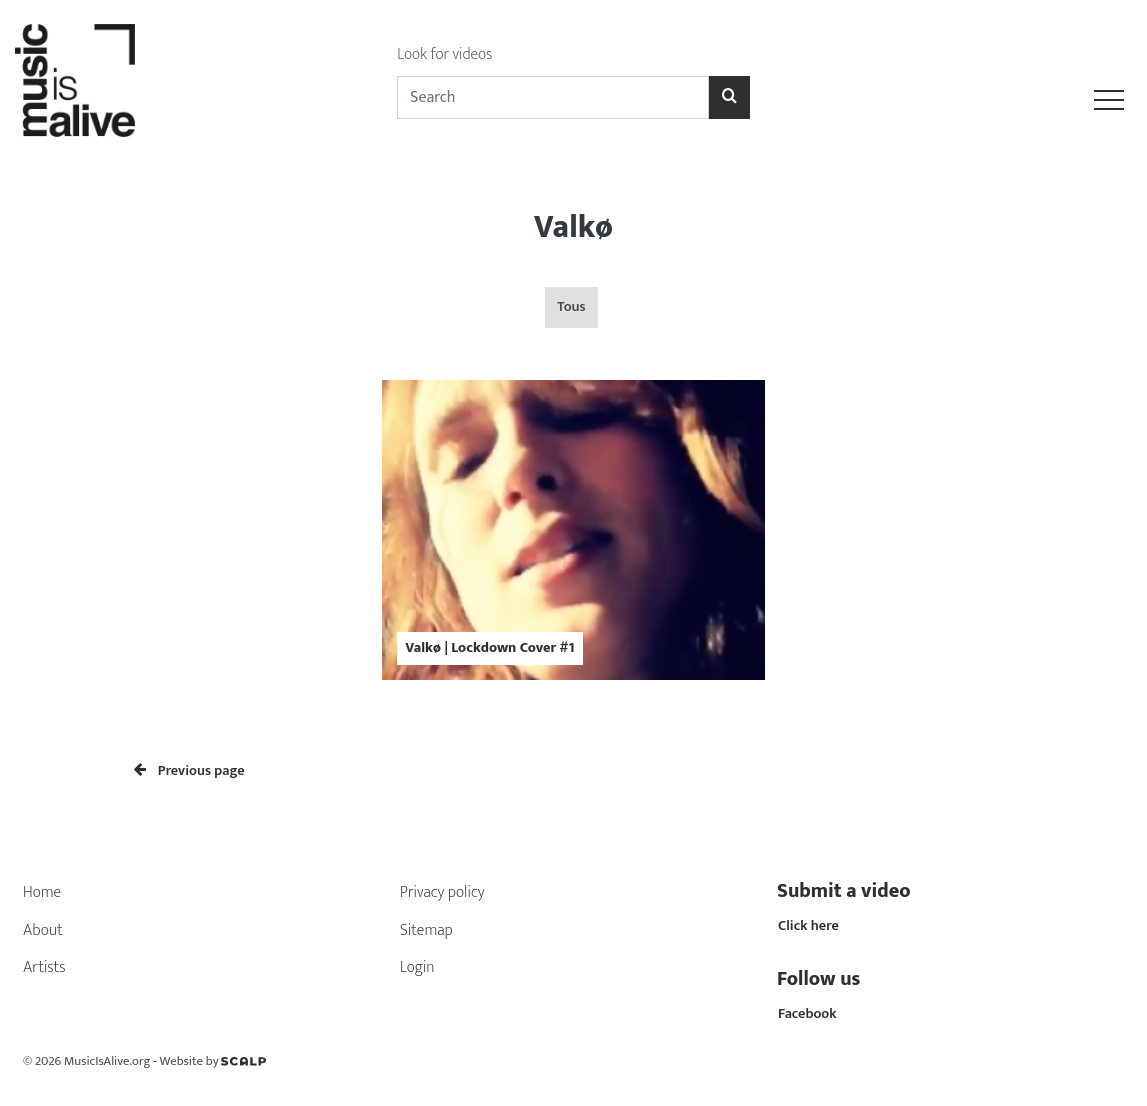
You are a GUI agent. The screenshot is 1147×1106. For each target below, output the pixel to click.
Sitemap (426, 930)
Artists (44, 967)
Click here (808, 926)
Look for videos (444, 54)
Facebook (807, 1014)
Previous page (189, 771)
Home (42, 892)
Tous (571, 307)
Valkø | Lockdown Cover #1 (489, 648)
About (43, 930)
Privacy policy (442, 892)
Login (417, 967)
